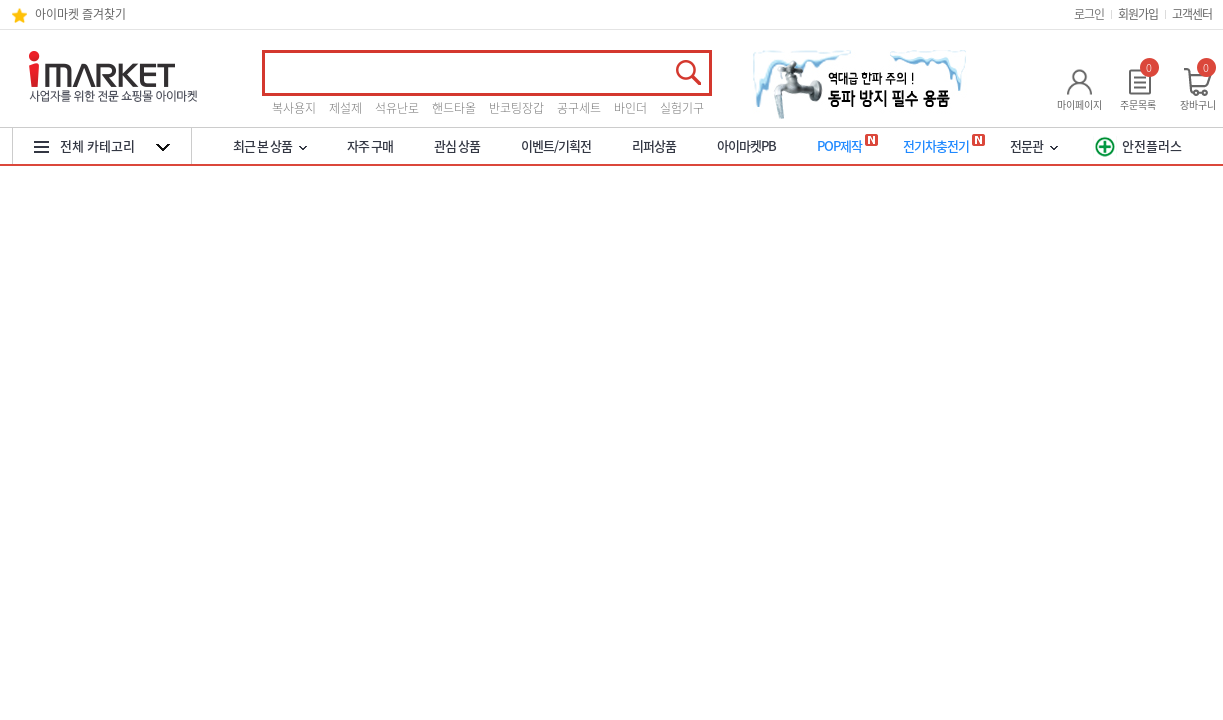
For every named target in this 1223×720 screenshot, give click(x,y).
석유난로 (397, 108)
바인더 (630, 108)
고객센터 (1192, 14)
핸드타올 (454, 108)
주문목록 (1138, 104)
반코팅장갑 (516, 108)
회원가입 (1138, 14)
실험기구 (682, 108)
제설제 (345, 108)
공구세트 (579, 108)
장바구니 (1198, 104)
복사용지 (294, 108)
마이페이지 (1079, 104)
